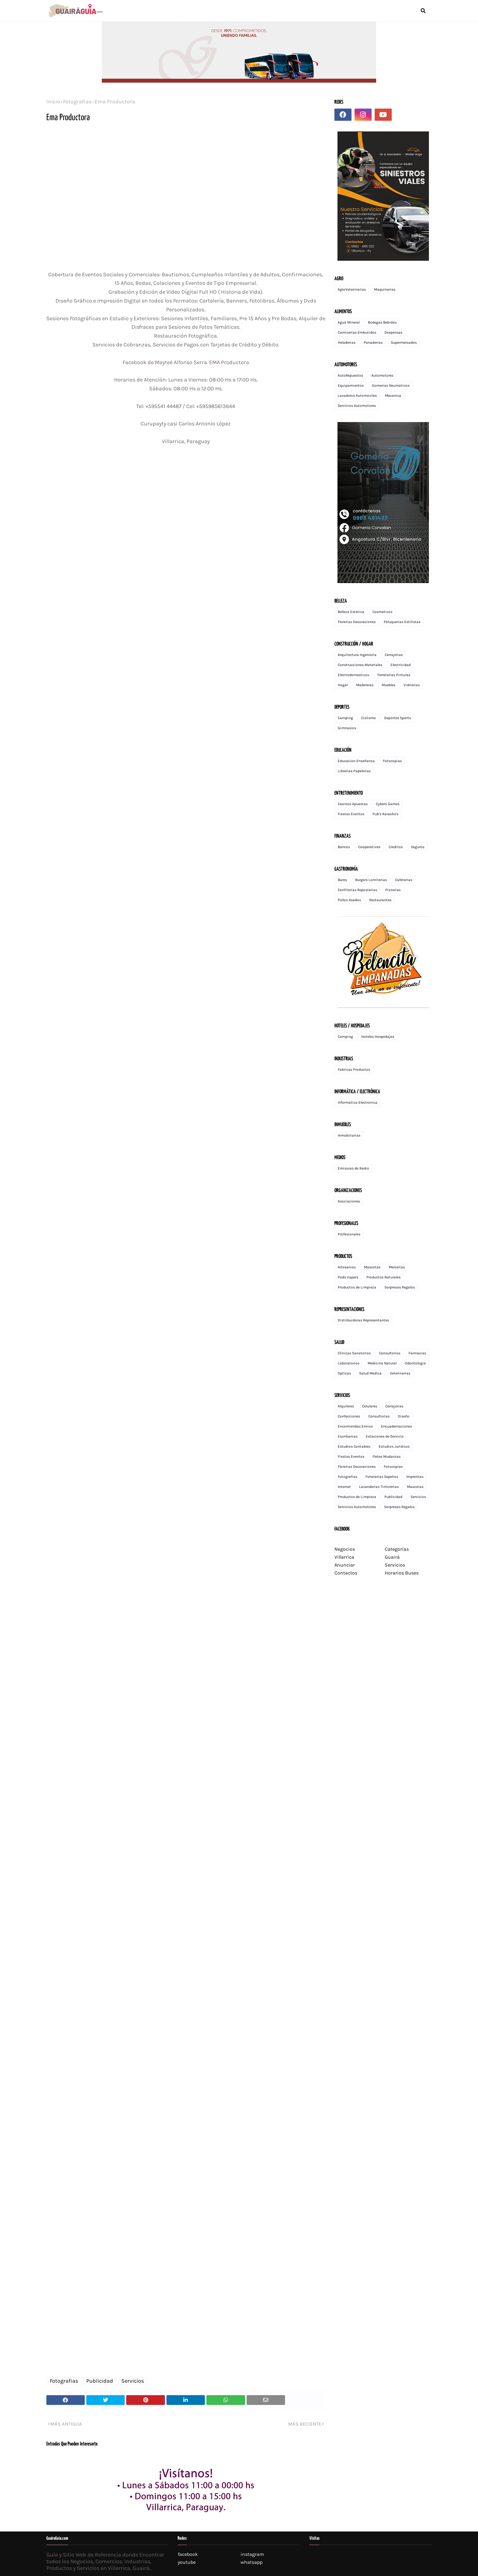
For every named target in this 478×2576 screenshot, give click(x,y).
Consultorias (379, 1416)
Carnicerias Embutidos (357, 332)
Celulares (369, 1406)
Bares (342, 880)
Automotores (382, 375)
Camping (345, 718)
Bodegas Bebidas (382, 322)
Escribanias (348, 1436)
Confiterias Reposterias (357, 890)
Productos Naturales (383, 1277)
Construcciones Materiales (360, 665)
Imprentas (414, 1476)
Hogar (343, 685)
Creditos (396, 847)
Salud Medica (370, 1373)
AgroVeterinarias (352, 289)
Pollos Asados (349, 900)
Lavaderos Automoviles (357, 395)
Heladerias (346, 342)
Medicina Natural (382, 1363)
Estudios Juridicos (394, 1446)
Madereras (364, 685)
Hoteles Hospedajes (377, 1036)
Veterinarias (400, 1373)
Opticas (344, 1373)
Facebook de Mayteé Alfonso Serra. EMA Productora (186, 362)
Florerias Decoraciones (357, 622)
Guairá (392, 1557)
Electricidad (401, 665)
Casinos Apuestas (353, 804)
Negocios (344, 1549)
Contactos (345, 1573)
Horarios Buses (402, 1573)
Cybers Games (387, 804)
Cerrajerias (394, 655)
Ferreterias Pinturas (393, 675)
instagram (252, 2554)
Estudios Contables (354, 1446)
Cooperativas (369, 847)
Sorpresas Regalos (399, 1287)
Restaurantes (380, 900)
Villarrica (344, 1557)
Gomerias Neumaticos (390, 385)
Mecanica (393, 395)
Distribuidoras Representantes (363, 1320)
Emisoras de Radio (353, 1168)
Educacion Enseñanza (356, 761)
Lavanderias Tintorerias (379, 1487)
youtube (187, 2562)
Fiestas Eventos (351, 814)
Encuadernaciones (396, 1426)
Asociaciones (349, 1201)
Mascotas (372, 1267)
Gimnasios (347, 728)
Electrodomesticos (353, 675)
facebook (188, 2554)
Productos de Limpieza (357, 1287)
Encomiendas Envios (355, 1426)
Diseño (403, 1416)
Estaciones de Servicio (385, 1436)
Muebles (388, 685)
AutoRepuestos (350, 375)
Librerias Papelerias (354, 771)
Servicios (132, 2380)
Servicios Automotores (357, 405)
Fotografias (77, 101)
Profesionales (349, 1234)
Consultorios (389, 1353)
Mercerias (397, 1267)
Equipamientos (351, 385)
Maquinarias (384, 289)
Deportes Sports (397, 718)
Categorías (397, 1549)
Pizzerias (393, 890)
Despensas (393, 332)
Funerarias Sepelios (382, 1476)
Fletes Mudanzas (387, 1456)
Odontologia (415, 1363)
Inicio (53, 101)
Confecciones (349, 1416)
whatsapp (251, 2562)
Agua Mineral (349, 322)
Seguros (417, 847)
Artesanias (347, 1267)
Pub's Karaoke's (385, 814)
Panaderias (373, 342)
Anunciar (344, 1565)
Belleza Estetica (351, 612)
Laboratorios (348, 1363)
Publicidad (99, 2380)
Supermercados (404, 342)
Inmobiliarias (349, 1135)
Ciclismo (368, 718)
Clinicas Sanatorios (354, 1353)
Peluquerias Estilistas (402, 622)
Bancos (344, 847)
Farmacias (417, 1353)
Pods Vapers (348, 1277)
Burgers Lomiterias (371, 880)
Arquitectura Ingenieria (357, 655)
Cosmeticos (382, 612)
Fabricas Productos (354, 1069)
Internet (344, 1487)
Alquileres (346, 1406)
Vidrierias (412, 685)
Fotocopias (392, 761)
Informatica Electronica (357, 1102)
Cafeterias (403, 880)
